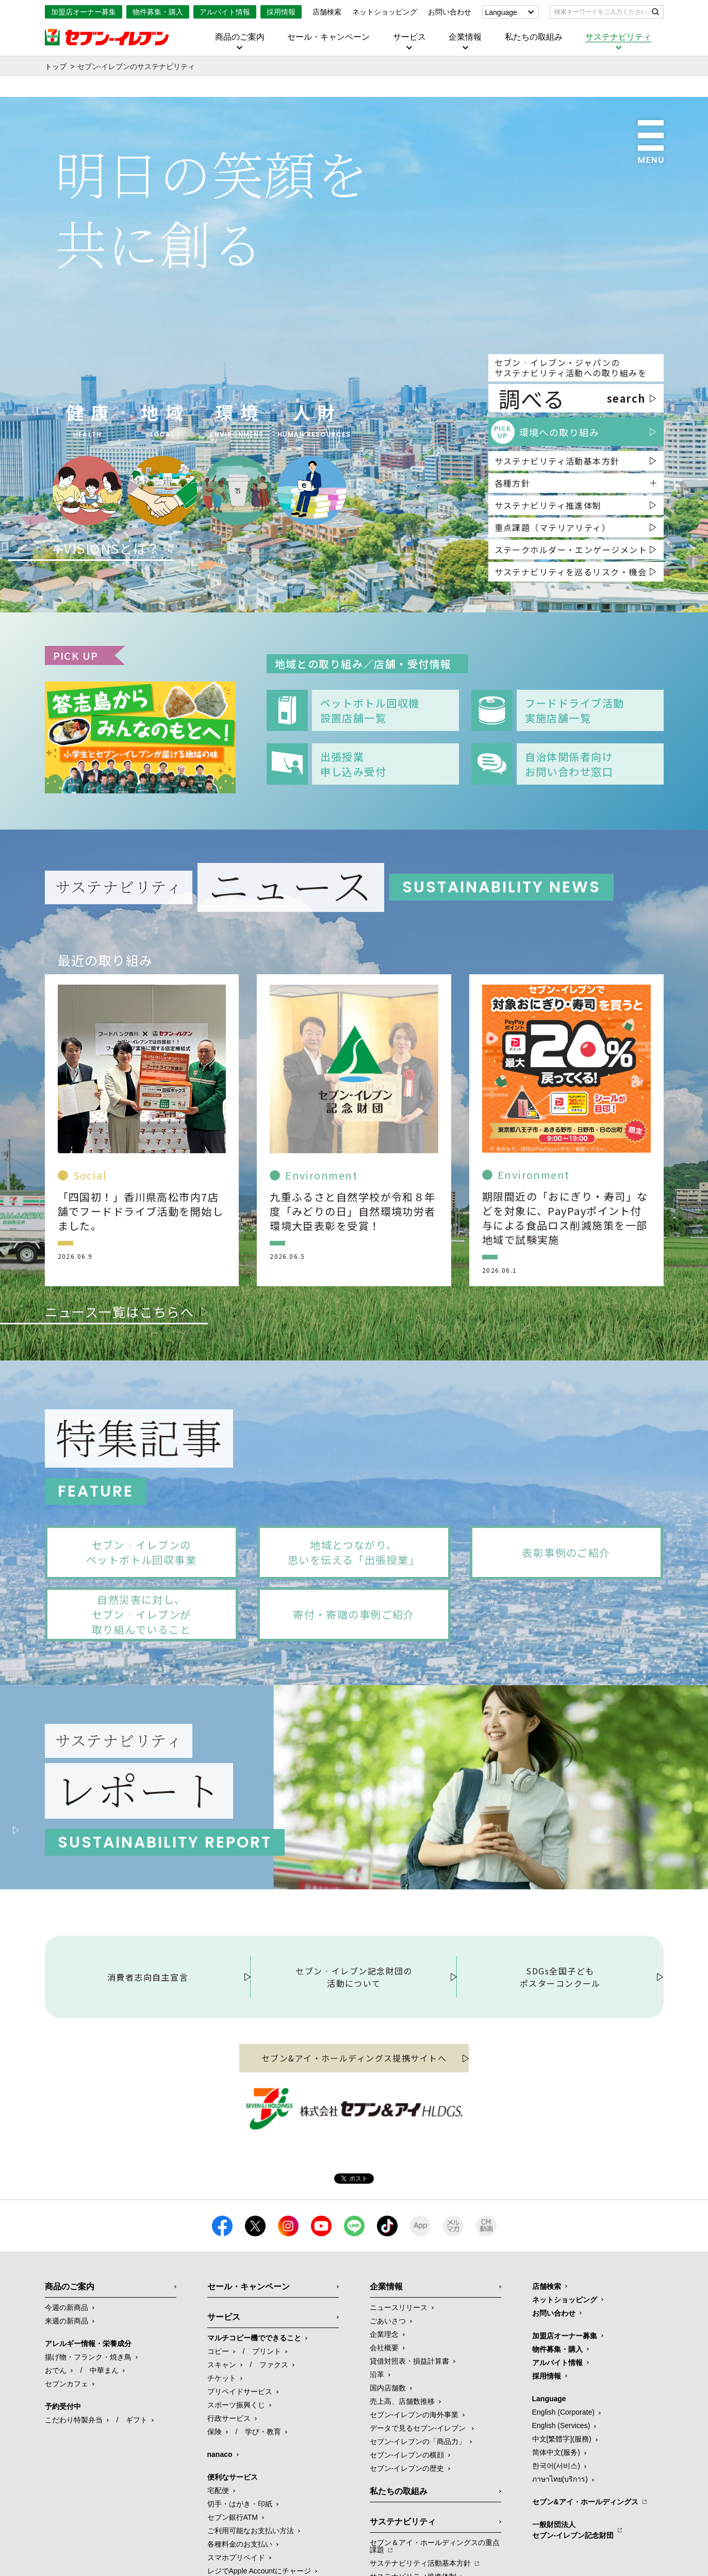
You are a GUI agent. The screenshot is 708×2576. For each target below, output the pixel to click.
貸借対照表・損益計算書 (409, 2449)
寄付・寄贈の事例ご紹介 (354, 1614)
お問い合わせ (449, 12)
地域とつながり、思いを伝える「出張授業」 (354, 1552)
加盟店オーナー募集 (83, 12)
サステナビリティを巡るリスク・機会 (571, 572)
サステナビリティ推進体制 (548, 505)
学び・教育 (263, 2520)
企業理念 (384, 2422)
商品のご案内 (240, 37)
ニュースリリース (398, 2395)
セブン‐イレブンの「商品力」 (418, 2529)
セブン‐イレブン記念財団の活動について (354, 2065)
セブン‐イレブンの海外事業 (414, 2503)
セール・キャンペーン (328, 37)
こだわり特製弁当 (74, 2508)
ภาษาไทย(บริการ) (560, 2567)
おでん (56, 2458)
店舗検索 (326, 12)
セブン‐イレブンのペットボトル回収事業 (141, 1552)
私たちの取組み (534, 37)
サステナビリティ (618, 37)
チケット (221, 2466)
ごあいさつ (388, 2409)
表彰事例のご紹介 (566, 1552)
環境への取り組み (545, 432)
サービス (409, 37)
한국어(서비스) (556, 2554)
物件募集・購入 (158, 12)
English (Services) (561, 2513)
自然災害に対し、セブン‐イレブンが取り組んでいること (141, 1614)
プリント (266, 2439)
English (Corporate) (563, 2500)
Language (501, 12)
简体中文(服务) (556, 2540)
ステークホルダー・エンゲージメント (571, 549)
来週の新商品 (66, 2409)
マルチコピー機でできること (254, 2426)
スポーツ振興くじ (236, 2493)
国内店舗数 (388, 2476)
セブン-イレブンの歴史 (407, 2556)
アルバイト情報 (225, 12)
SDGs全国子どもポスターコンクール (560, 2065)
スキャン (221, 2453)
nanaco (220, 2542)
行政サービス (229, 2506)
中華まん (104, 2458)
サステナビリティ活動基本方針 (557, 461)
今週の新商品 (66, 2395)
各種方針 (513, 483)
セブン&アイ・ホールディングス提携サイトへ (354, 2146)
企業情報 (465, 37)
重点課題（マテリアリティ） (553, 527)
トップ (56, 66)
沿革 (377, 2462)
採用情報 (281, 12)
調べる (572, 398)
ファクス (273, 2453)
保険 (214, 2520)
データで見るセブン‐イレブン (419, 2516)
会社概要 (384, 2436)
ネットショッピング (384, 12)
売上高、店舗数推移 (402, 2489)
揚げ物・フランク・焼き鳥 (88, 2445)
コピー (218, 2439)
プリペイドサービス (239, 2479)
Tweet (354, 2267)
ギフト (136, 2508)
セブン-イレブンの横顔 (407, 2543)
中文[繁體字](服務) (561, 2527)
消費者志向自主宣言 (147, 2065)
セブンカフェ (66, 2472)
